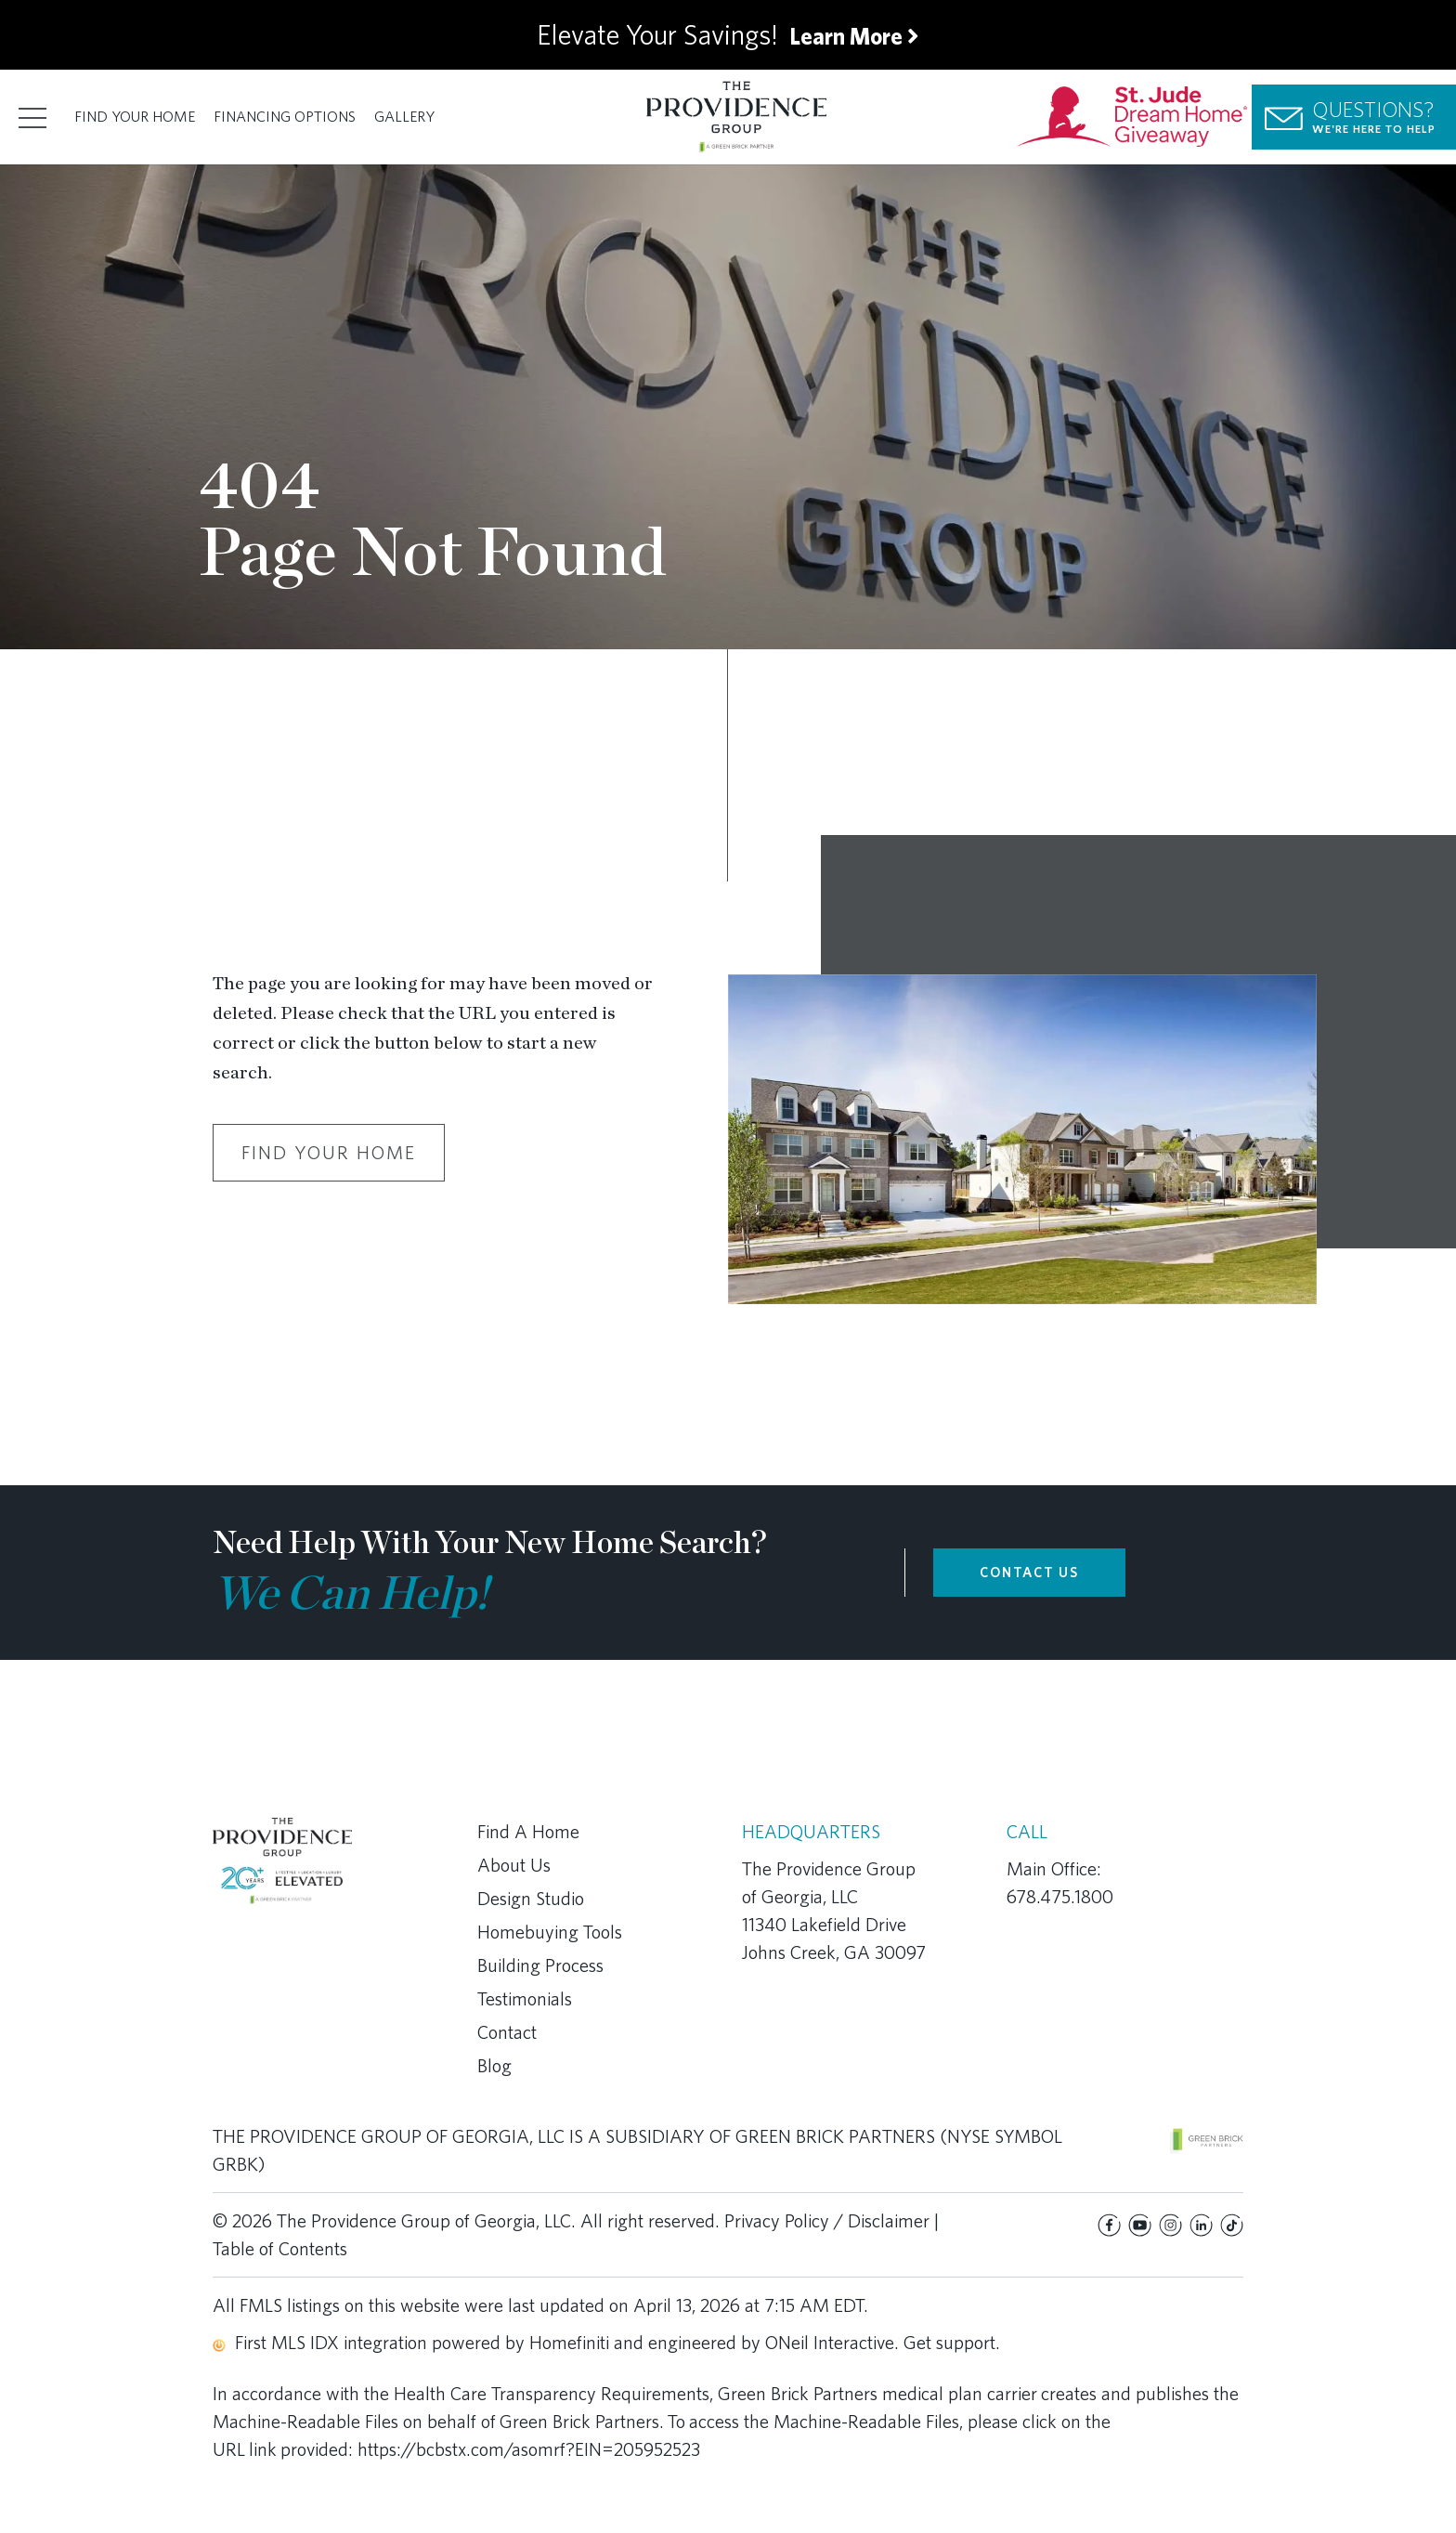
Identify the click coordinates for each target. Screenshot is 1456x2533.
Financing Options (285, 116)
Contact (507, 2032)
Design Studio (530, 1898)
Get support (949, 2342)
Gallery (404, 116)
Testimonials (524, 1999)
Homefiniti (569, 2342)
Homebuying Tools (549, 1932)
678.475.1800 (1060, 1897)
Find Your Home (134, 116)
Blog (494, 2066)
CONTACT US (1029, 1572)
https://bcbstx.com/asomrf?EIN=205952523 (529, 2449)
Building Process (540, 1965)
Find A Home (528, 1832)
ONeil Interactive (829, 2342)
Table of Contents (280, 2249)
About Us (514, 1865)
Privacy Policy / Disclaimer (827, 2221)
